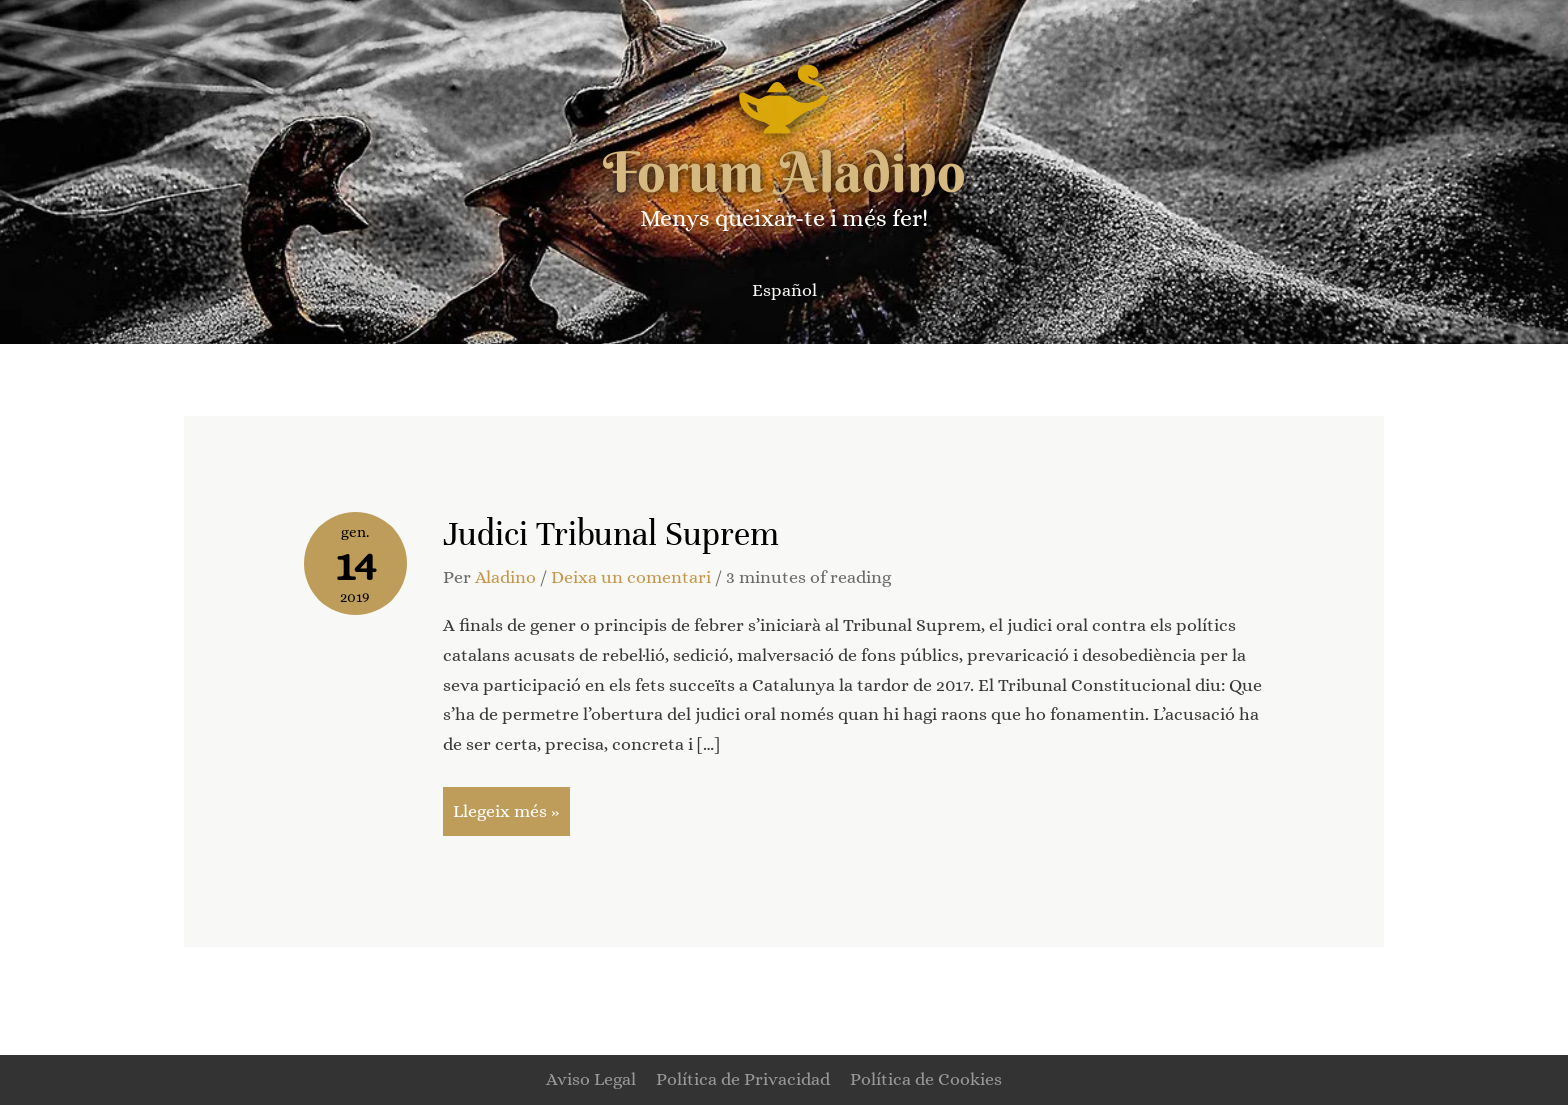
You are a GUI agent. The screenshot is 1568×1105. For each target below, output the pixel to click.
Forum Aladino (784, 172)
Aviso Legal (591, 1079)
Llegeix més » (506, 804)
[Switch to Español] (784, 290)
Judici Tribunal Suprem (611, 534)
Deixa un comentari (631, 577)
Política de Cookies (926, 1079)
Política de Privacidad (743, 1079)
